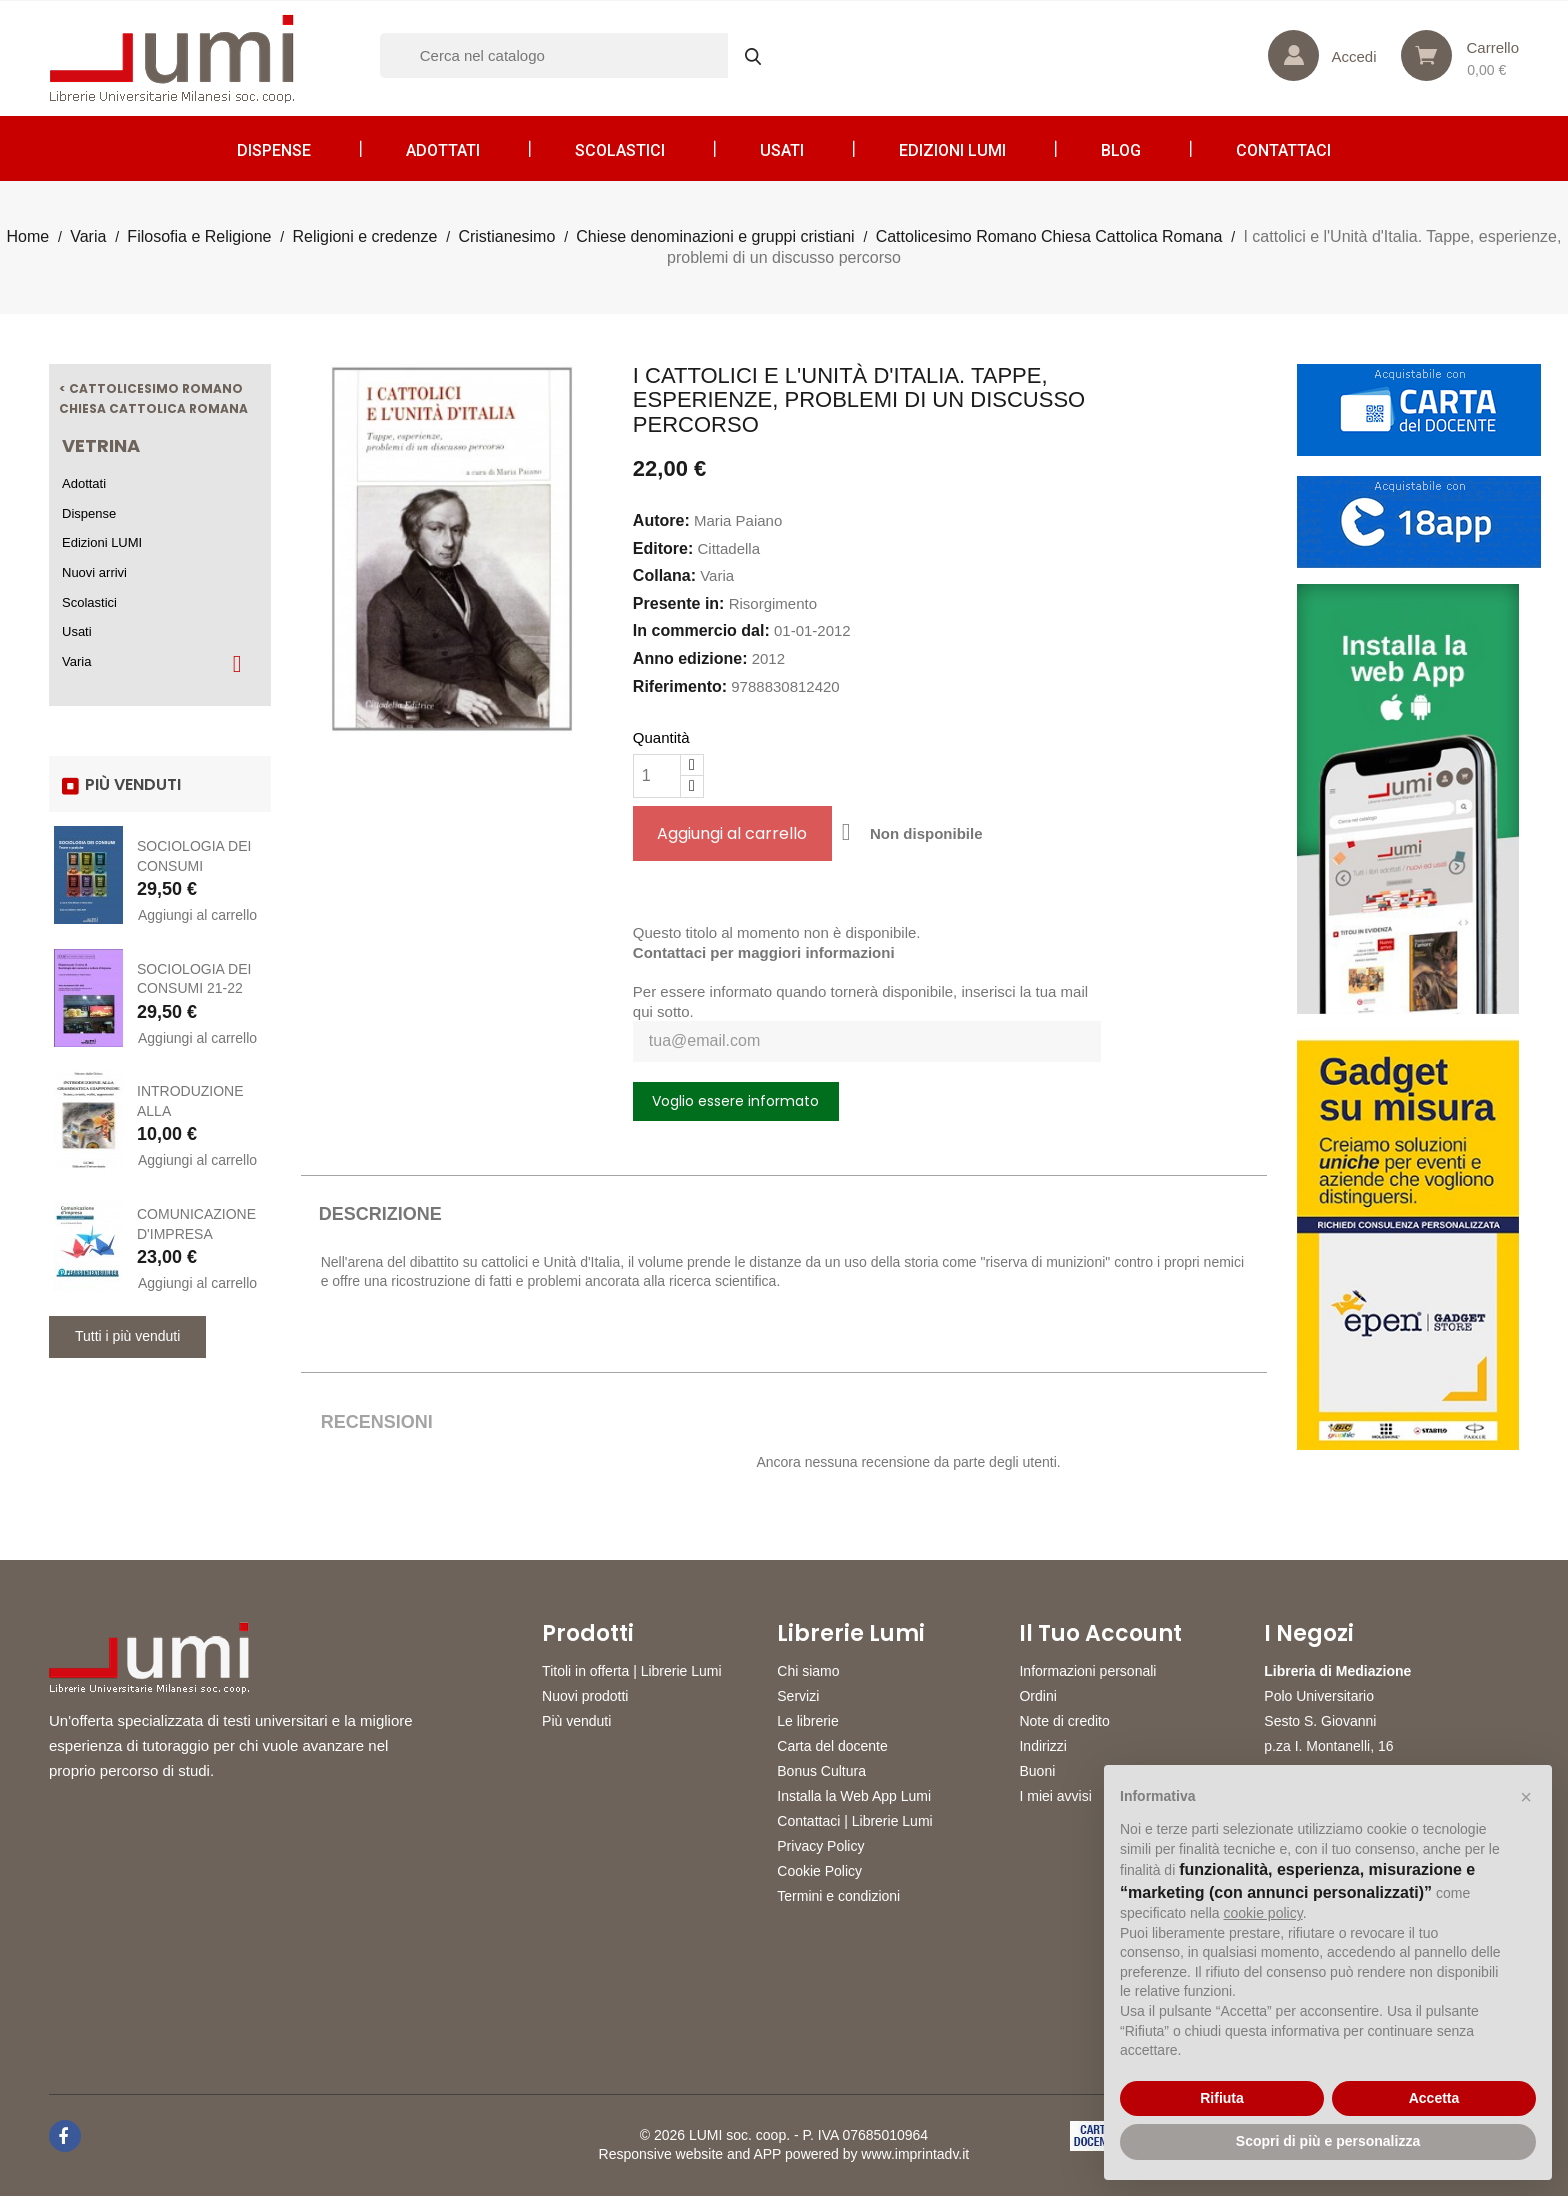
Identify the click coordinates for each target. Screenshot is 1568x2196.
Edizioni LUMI (952, 150)
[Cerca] (580, 55)
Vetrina (101, 445)
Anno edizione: (690, 658)
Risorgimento (773, 603)
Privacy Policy (820, 1846)
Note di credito (1064, 1721)
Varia (76, 661)
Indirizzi (1042, 1746)
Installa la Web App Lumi (854, 1796)
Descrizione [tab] (380, 1214)
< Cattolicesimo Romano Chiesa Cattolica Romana (153, 398)
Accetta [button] (1434, 2098)
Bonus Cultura (821, 1771)
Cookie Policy (819, 1871)
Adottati (443, 150)
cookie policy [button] (1263, 1913)
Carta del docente (832, 1746)
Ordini (1037, 1696)
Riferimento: (680, 686)
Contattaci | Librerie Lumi (854, 1821)
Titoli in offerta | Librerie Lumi (632, 1671)
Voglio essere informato (735, 1101)
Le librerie (807, 1721)
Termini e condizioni (838, 1896)
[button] (1526, 1797)
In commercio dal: (701, 630)
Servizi (798, 1696)
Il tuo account (1100, 1634)
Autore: (661, 520)
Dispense (274, 150)
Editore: (663, 548)
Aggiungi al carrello (197, 915)
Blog (1121, 150)
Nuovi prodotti (585, 1696)
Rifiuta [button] (1222, 2098)
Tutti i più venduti (127, 1336)
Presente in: (679, 603)
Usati (782, 150)
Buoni (1037, 1771)
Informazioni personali (1087, 1671)
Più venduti (576, 1721)
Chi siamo (808, 1671)
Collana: (664, 575)
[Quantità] (657, 776)
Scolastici (620, 150)
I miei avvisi (1055, 1796)
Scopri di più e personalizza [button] (1328, 2141)
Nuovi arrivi (94, 572)
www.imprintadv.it (915, 2154)
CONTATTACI (1283, 150)
